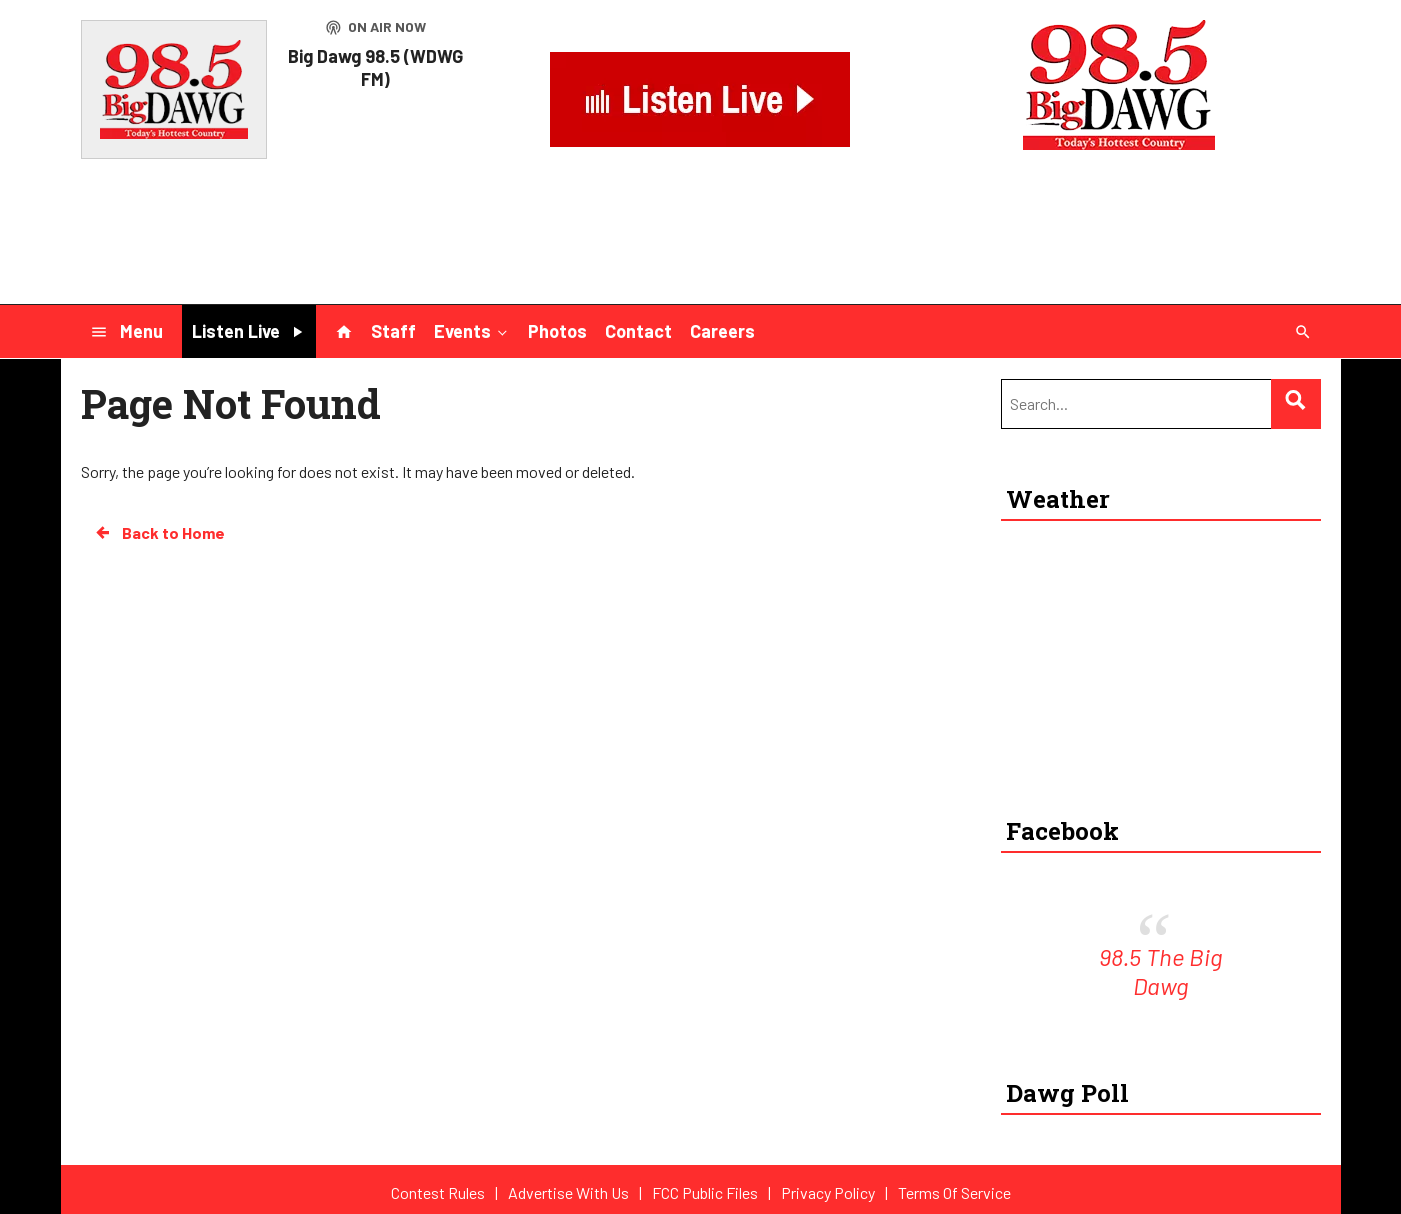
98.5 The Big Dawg (1160, 971)
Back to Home (159, 533)
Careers (722, 331)
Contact (638, 331)
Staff (393, 331)
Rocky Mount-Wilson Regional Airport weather (1151, 769)
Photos (557, 331)
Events (472, 330)
